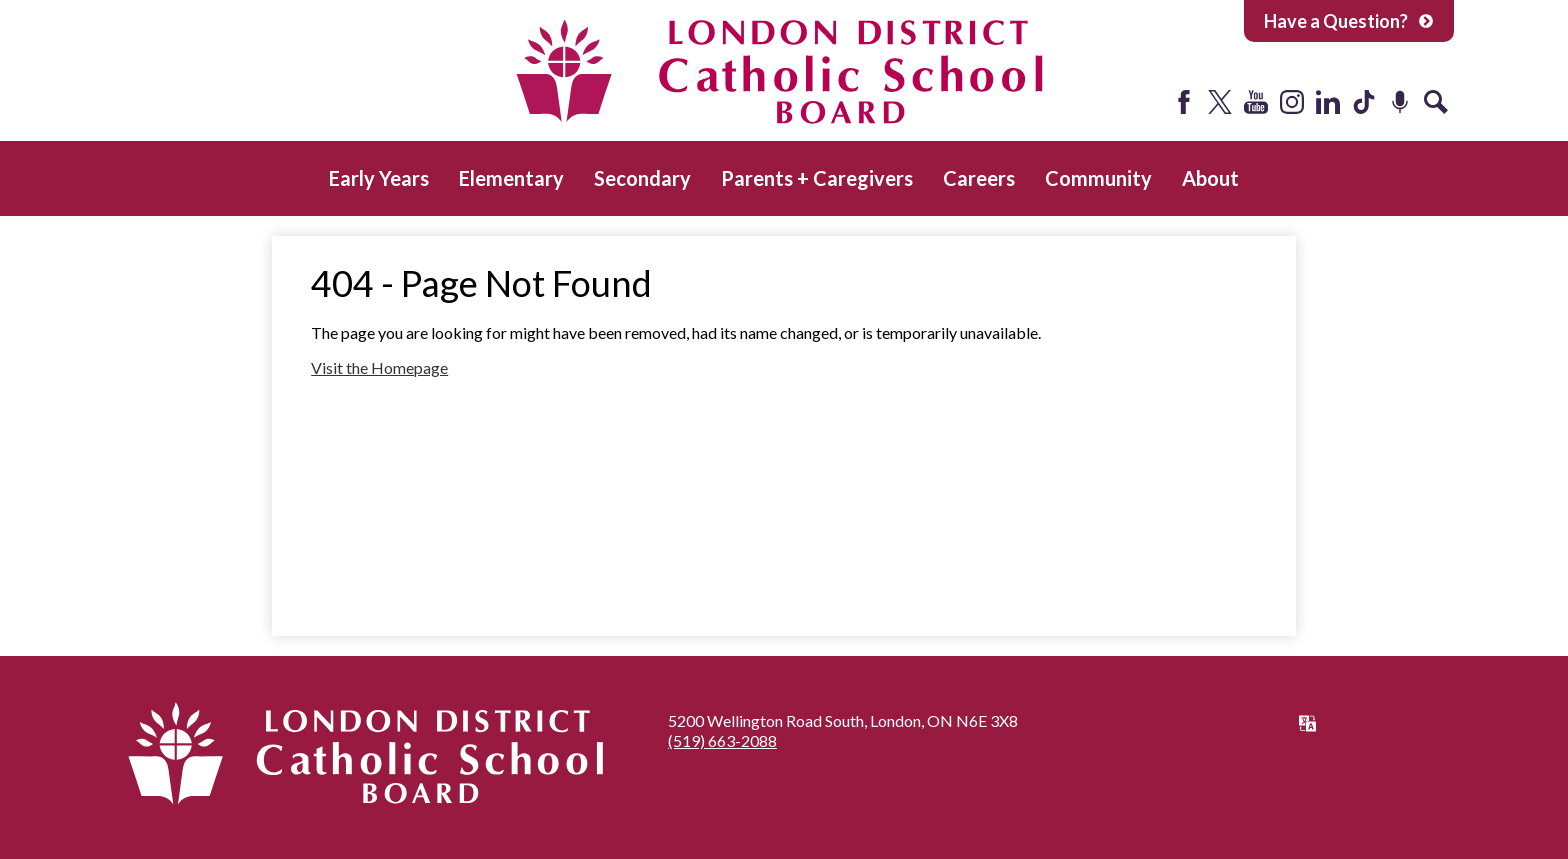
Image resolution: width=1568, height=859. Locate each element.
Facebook (1184, 102)
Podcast (1400, 102)
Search (1436, 102)
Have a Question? (1349, 21)
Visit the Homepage (379, 367)
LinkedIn (1328, 102)
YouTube (1256, 102)
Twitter (1220, 102)
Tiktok (1364, 102)
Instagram (1292, 102)
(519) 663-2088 (722, 740)
